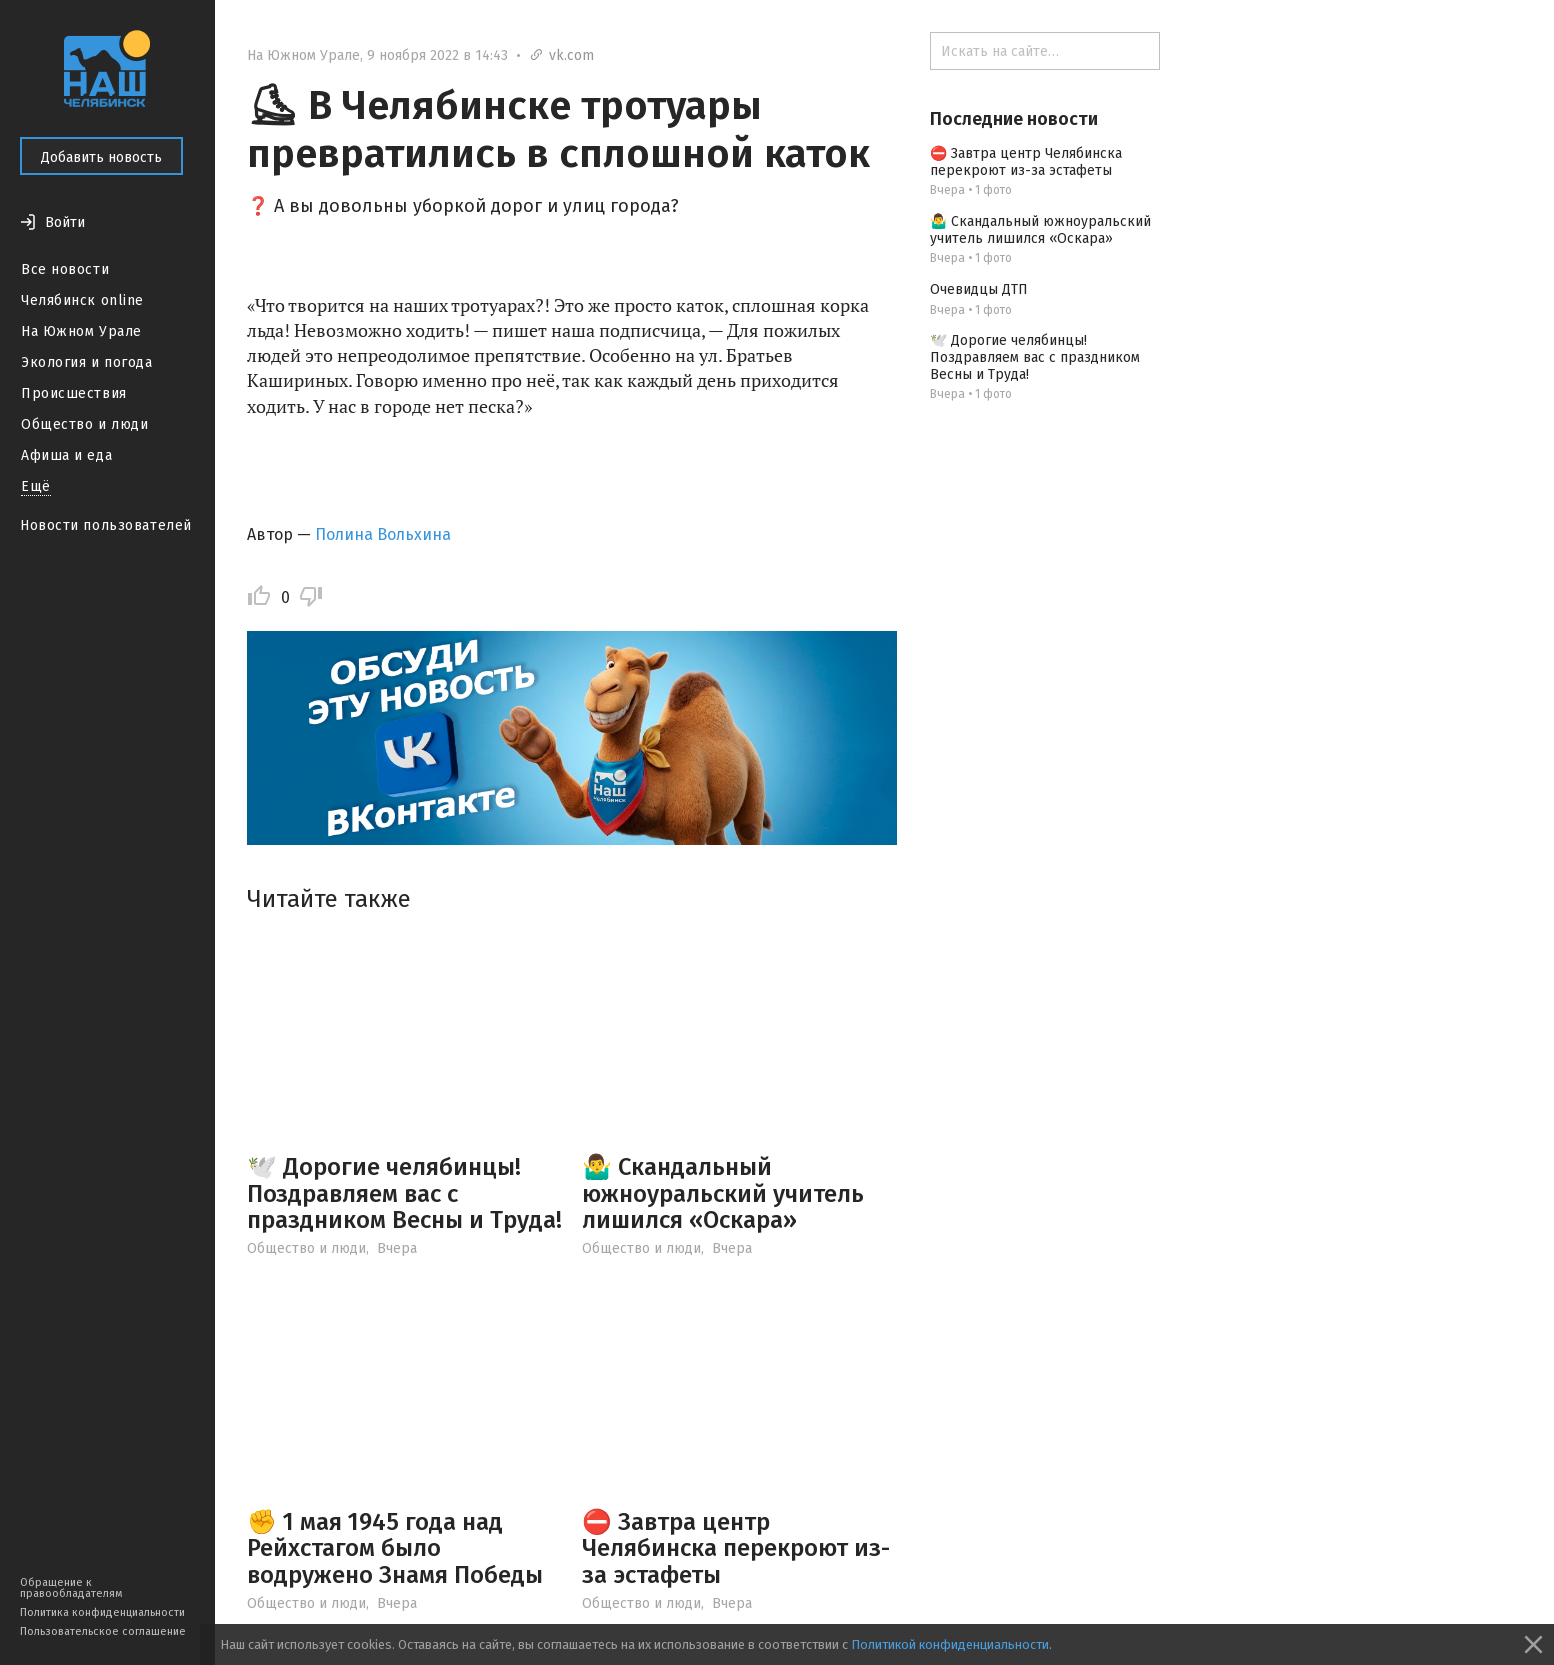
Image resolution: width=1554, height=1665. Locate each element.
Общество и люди (84, 424)
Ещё (36, 486)
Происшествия (74, 393)
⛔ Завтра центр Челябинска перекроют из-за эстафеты (736, 1548)
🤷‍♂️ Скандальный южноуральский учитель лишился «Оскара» (723, 1193)
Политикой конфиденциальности (950, 1644)
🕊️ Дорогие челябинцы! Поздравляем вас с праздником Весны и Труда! (404, 1193)
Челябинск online (82, 300)
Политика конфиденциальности (102, 1612)
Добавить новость (101, 157)
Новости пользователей (106, 525)
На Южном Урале (81, 331)
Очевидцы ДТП (979, 289)
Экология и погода (87, 362)
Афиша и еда (66, 455)
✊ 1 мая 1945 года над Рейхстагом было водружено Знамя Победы (395, 1548)
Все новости (65, 269)
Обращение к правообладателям (71, 1588)
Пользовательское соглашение (103, 1631)
